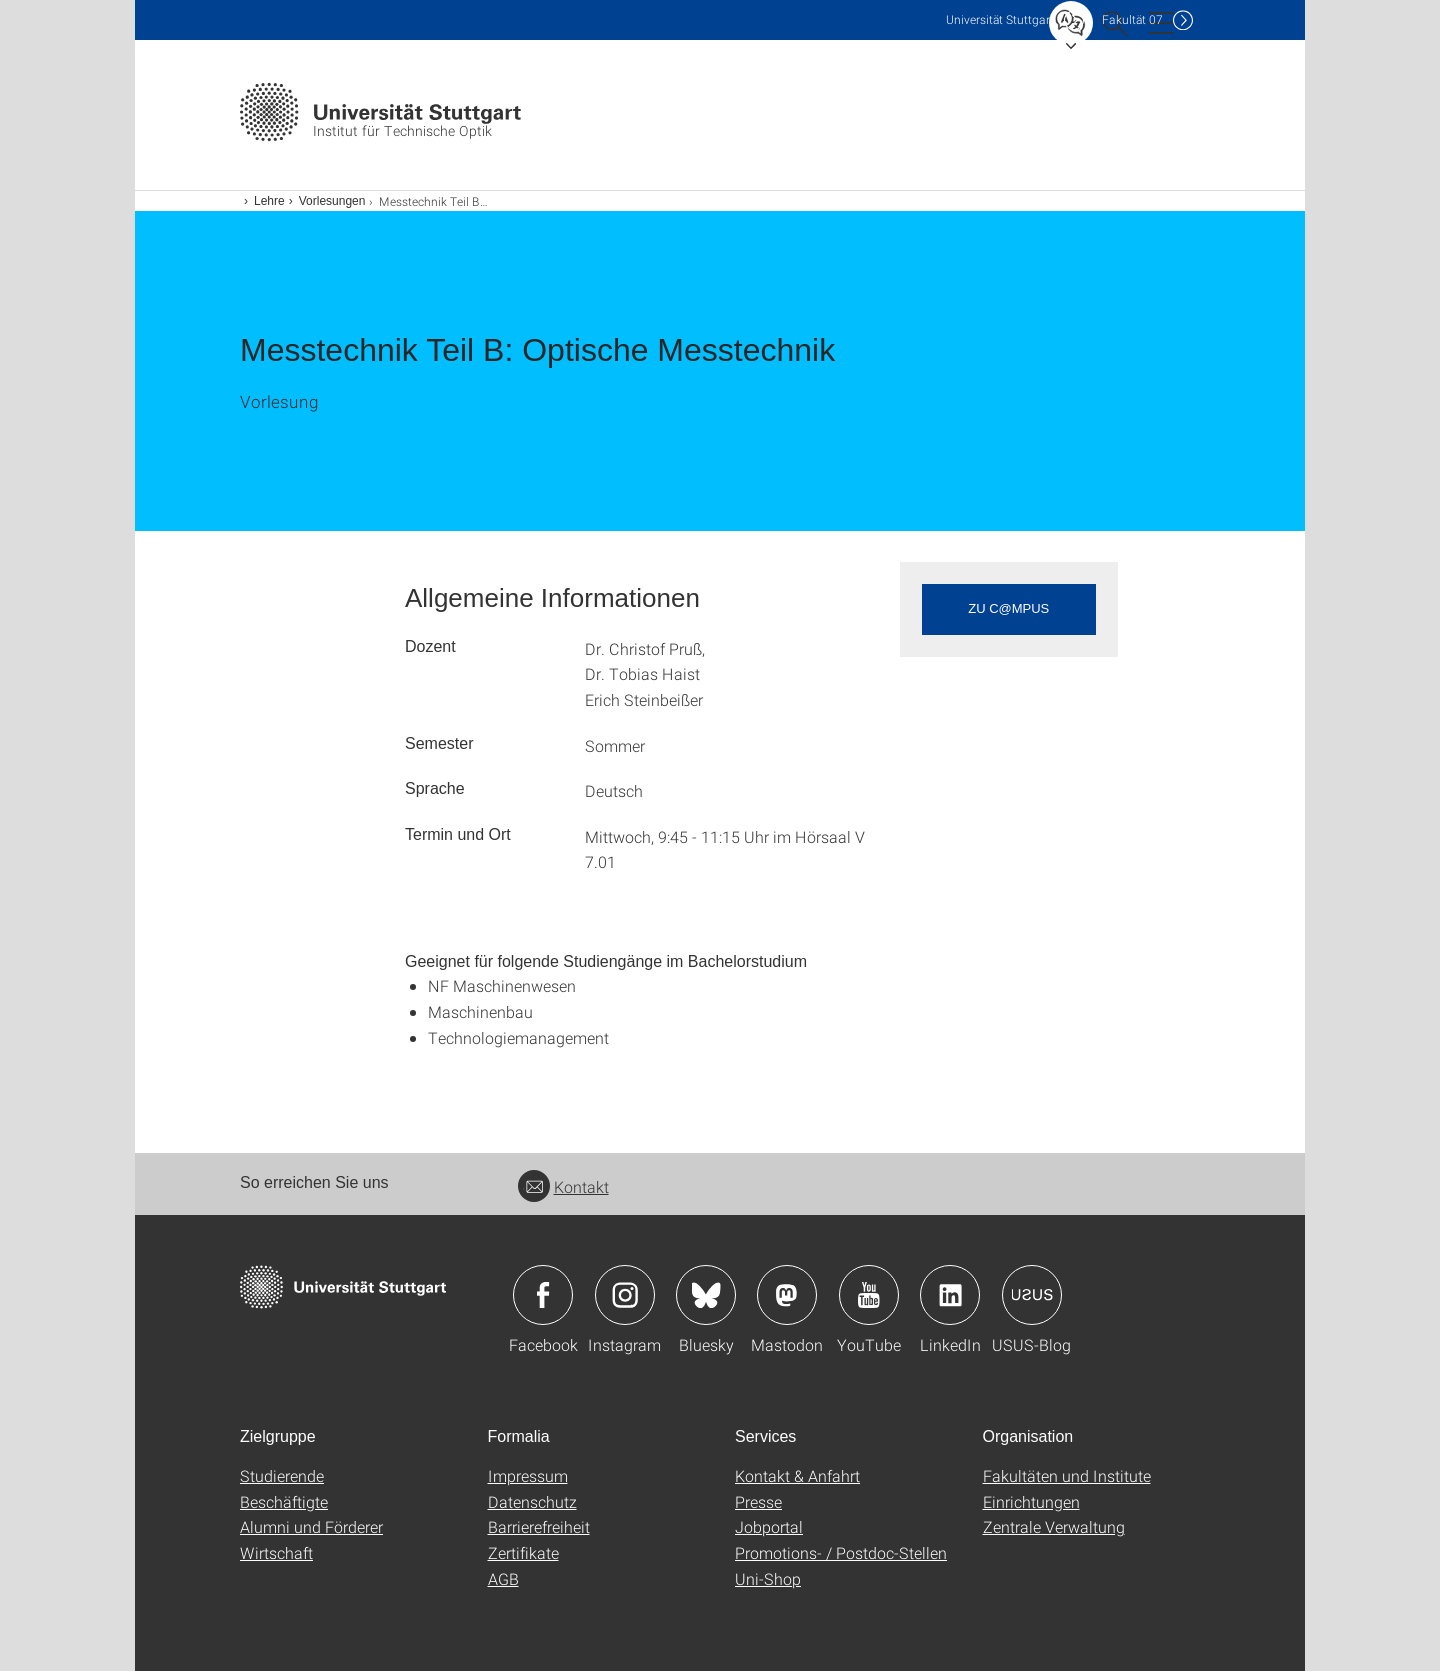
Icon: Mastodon (787, 1295)
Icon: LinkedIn (950, 1295)
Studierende (282, 1475)
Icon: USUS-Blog (1032, 1295)
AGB (503, 1578)
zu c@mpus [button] (1008, 608)
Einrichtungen (1031, 1501)
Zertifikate (523, 1552)
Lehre (269, 201)
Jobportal (769, 1526)
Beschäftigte (284, 1501)
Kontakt (563, 1186)
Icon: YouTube (869, 1295)
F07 (1132, 19)
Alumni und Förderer (311, 1526)
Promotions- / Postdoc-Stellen (841, 1552)
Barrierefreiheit (539, 1526)
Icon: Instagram (625, 1295)
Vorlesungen (332, 201)
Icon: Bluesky (706, 1295)
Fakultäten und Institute (1067, 1475)
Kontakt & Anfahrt (797, 1475)
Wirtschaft (276, 1552)
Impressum (528, 1475)
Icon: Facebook (543, 1295)
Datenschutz (532, 1501)
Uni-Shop (768, 1578)
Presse (758, 1501)
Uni (1000, 19)
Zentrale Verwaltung (1054, 1526)
